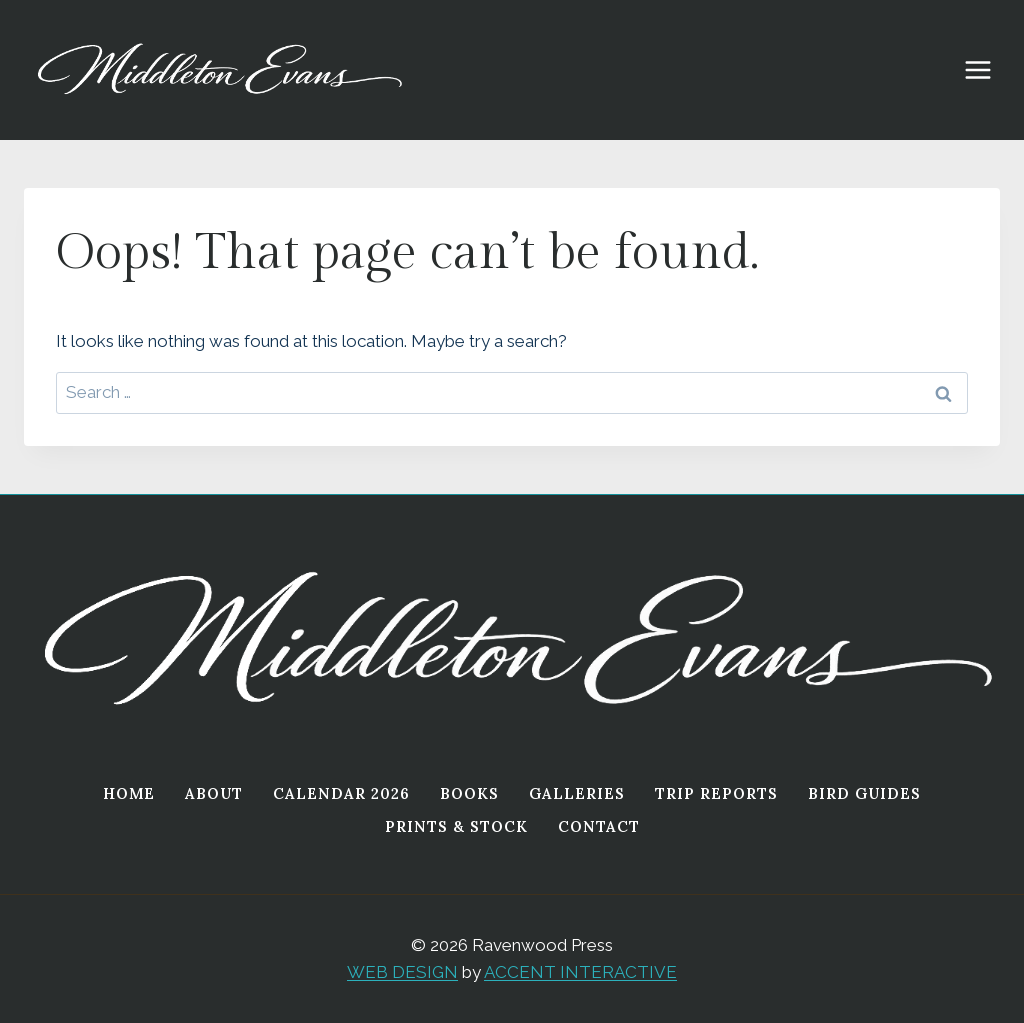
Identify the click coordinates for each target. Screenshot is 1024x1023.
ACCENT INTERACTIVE (580, 972)
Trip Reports (716, 793)
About (214, 793)
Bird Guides (864, 793)
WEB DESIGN (402, 972)
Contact (599, 826)
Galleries (577, 793)
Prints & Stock (456, 826)
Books (469, 793)
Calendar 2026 (341, 793)
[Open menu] (988, 69)
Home (129, 793)
